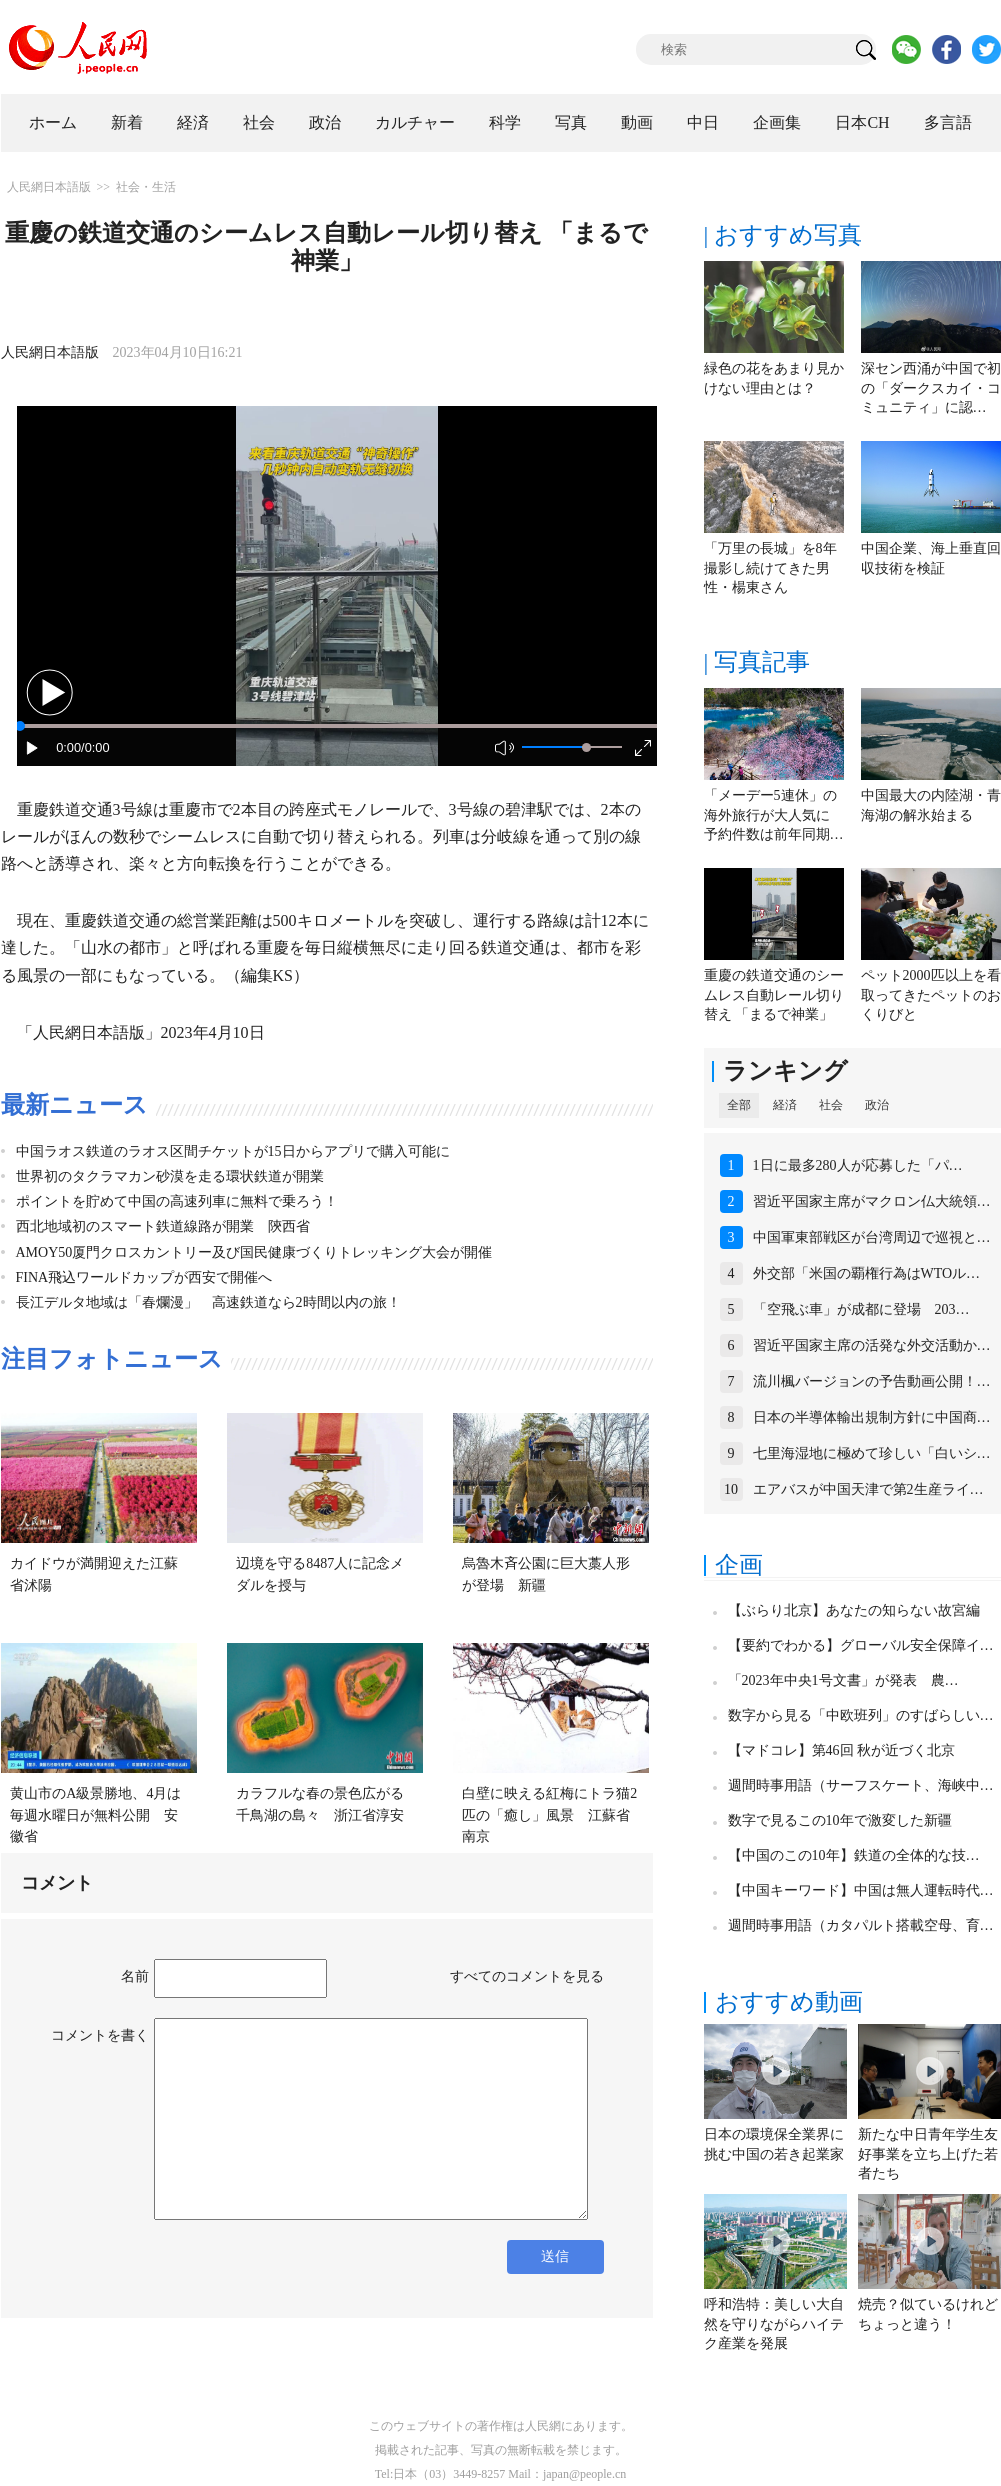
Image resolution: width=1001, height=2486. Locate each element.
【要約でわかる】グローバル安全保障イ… (861, 1645)
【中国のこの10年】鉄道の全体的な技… (854, 1855)
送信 (555, 2256)
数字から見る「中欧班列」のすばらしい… (861, 1715)
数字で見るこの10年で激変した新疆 (840, 1820)
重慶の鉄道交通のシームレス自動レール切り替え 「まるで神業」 (774, 995)
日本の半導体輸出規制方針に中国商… (872, 1417)
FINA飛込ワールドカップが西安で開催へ (144, 1277)
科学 (505, 122)
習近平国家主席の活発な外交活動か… (872, 1345)
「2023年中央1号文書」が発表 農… (843, 1680)
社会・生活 (146, 187)
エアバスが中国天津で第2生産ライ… (868, 1489)
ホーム (53, 122)
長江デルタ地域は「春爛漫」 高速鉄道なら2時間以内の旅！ (208, 1302)
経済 (193, 122)
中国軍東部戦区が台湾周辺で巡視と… (872, 1237)
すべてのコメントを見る (527, 1976)
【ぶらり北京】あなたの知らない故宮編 (854, 1610)
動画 (637, 122)
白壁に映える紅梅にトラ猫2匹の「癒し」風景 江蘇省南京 (549, 1815)
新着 (127, 122)
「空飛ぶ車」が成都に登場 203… (861, 1309)
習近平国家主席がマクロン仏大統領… (872, 1201)
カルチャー (415, 122)
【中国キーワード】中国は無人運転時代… (861, 1890)
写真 (571, 122)
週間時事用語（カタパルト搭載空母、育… (861, 1925)
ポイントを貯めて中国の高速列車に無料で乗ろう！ (177, 1201)
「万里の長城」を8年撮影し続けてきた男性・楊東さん (770, 568)
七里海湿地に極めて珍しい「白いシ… (872, 1453)
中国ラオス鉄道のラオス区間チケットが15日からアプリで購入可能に (233, 1151)
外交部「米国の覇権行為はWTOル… (867, 1273)
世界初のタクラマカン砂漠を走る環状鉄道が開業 (170, 1176)
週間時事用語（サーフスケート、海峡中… (861, 1785)
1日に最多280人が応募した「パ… (858, 1165)
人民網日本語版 (49, 187)
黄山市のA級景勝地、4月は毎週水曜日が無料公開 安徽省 (95, 1815)
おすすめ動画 (789, 2002)
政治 (325, 122)
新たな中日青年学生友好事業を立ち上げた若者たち (928, 2154)
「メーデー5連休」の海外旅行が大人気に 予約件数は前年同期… (774, 815)
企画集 (777, 122)
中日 (703, 122)
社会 (259, 122)
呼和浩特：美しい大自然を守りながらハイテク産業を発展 (774, 2324)
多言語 (948, 122)
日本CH (862, 122)
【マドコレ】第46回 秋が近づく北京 (842, 1750)
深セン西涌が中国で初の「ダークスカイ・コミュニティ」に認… (931, 388)
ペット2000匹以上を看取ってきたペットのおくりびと (931, 995)
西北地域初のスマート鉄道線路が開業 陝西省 (163, 1226)
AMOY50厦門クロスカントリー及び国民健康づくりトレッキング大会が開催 (254, 1252)
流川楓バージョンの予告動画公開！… (872, 1381)
